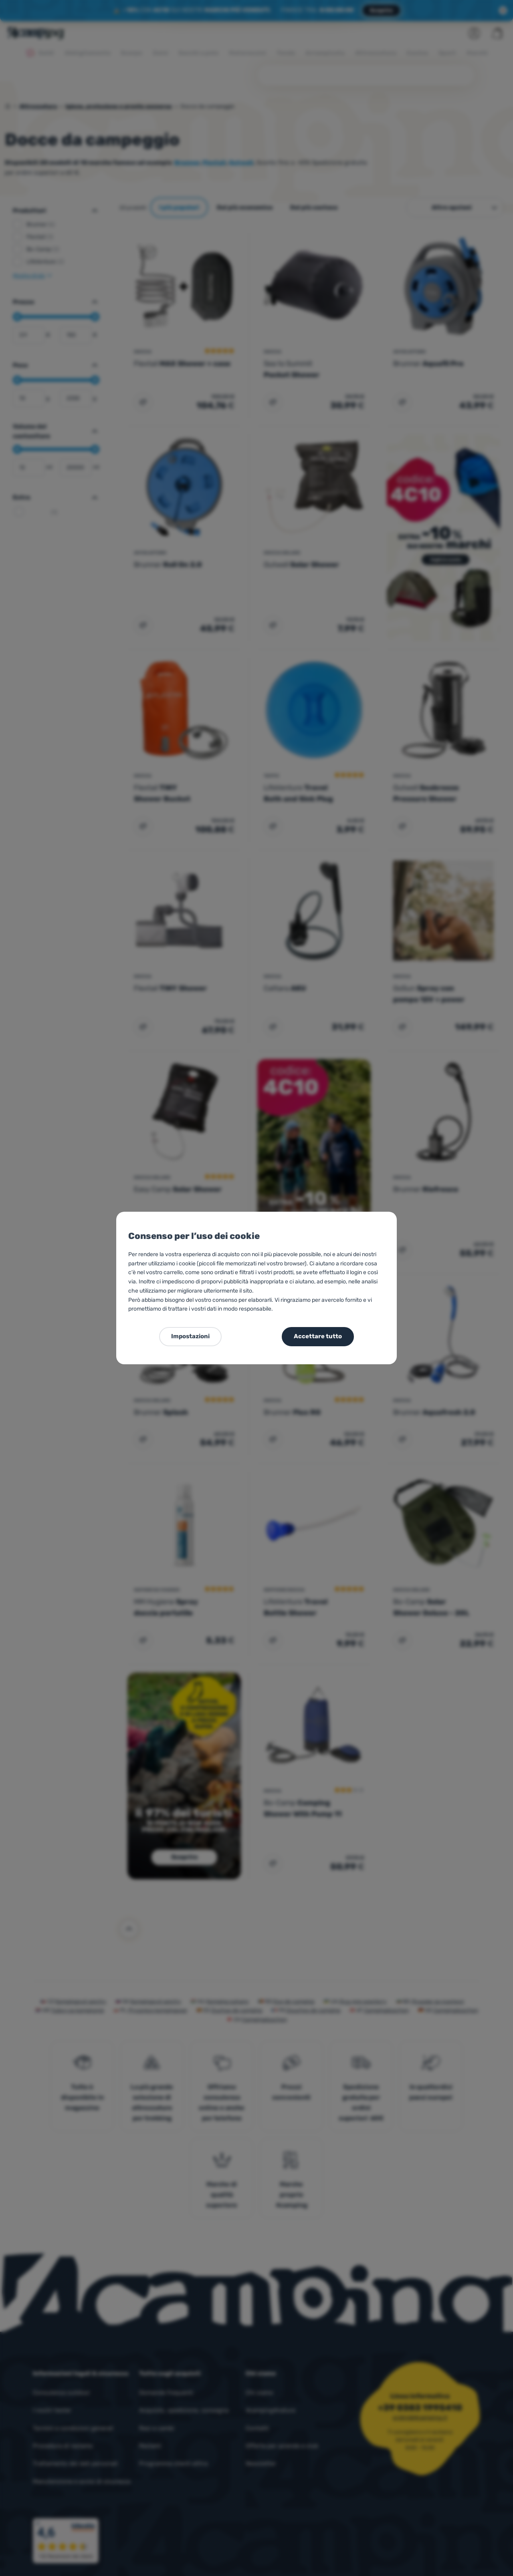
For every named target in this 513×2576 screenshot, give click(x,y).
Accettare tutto (318, 1336)
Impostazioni (190, 1336)
